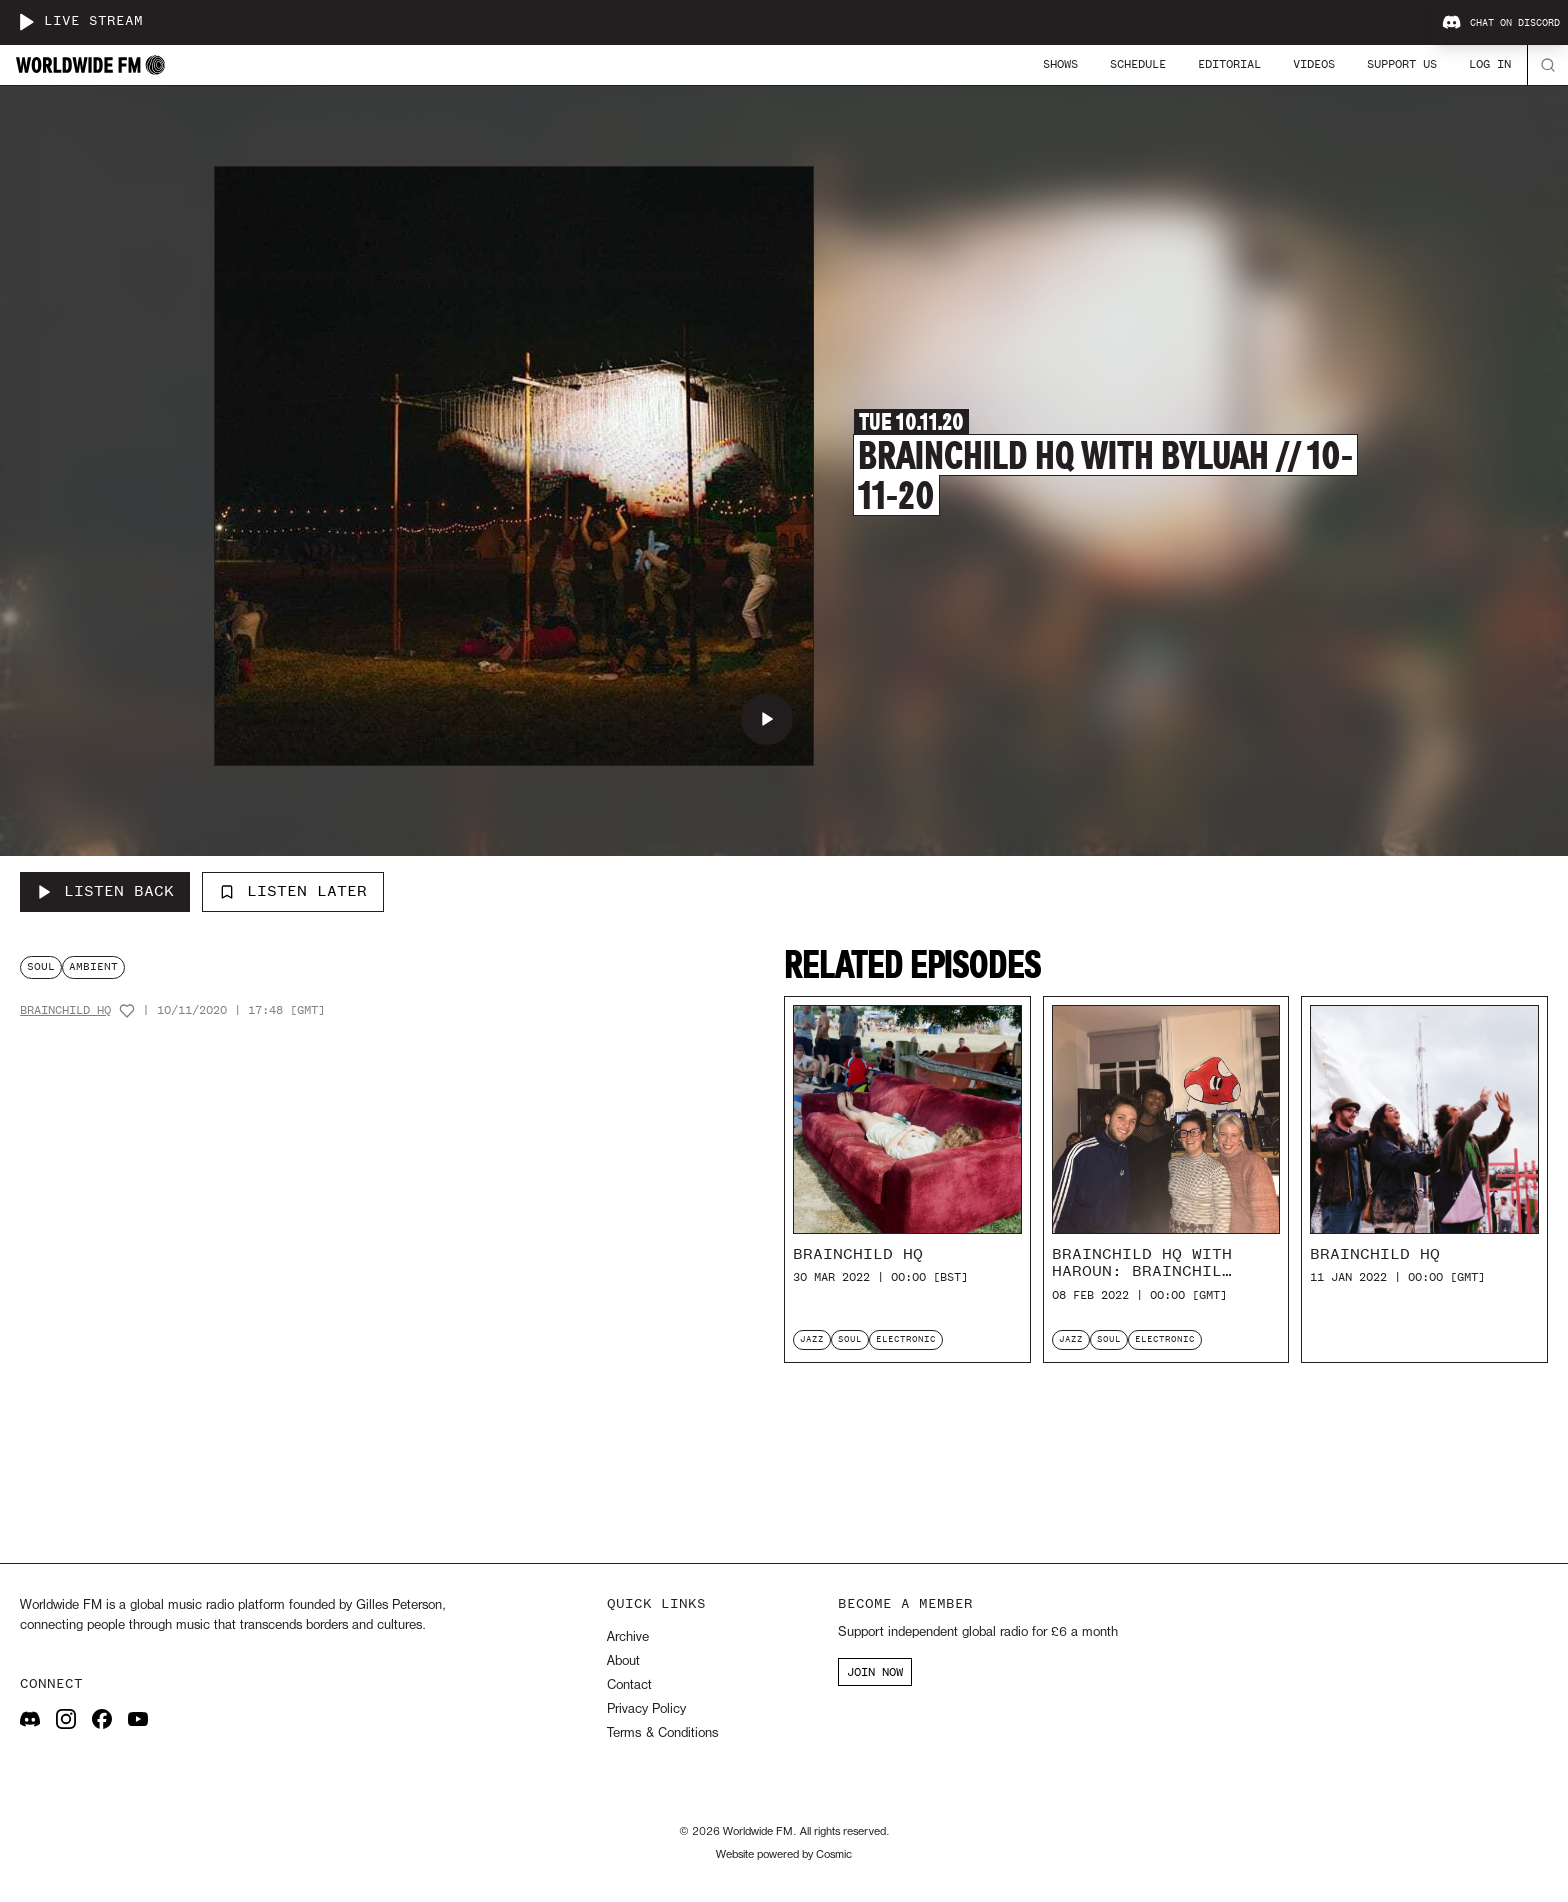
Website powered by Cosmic (784, 1855)
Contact (629, 1685)
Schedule (1138, 64)
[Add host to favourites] (127, 1011)
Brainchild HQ (65, 1010)
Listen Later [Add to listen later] (293, 891)
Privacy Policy (646, 1709)
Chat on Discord (1501, 23)
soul (41, 966)
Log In (1490, 64)
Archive (628, 1637)
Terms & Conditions (662, 1733)
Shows (1060, 64)
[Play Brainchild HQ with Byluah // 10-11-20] (767, 719)
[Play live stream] (26, 22)
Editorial (1229, 64)
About (623, 1661)
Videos (1314, 64)
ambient (93, 966)
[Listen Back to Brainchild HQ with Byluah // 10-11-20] (105, 892)
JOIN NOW (875, 1672)
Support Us (1402, 64)
